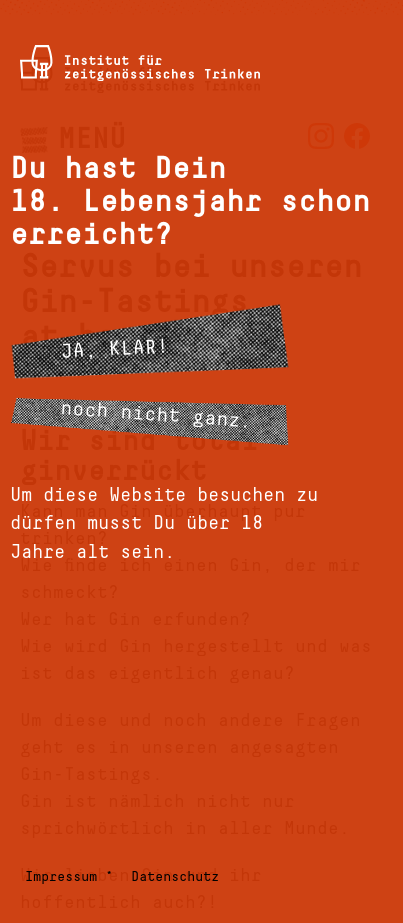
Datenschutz (175, 877)
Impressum (61, 877)
